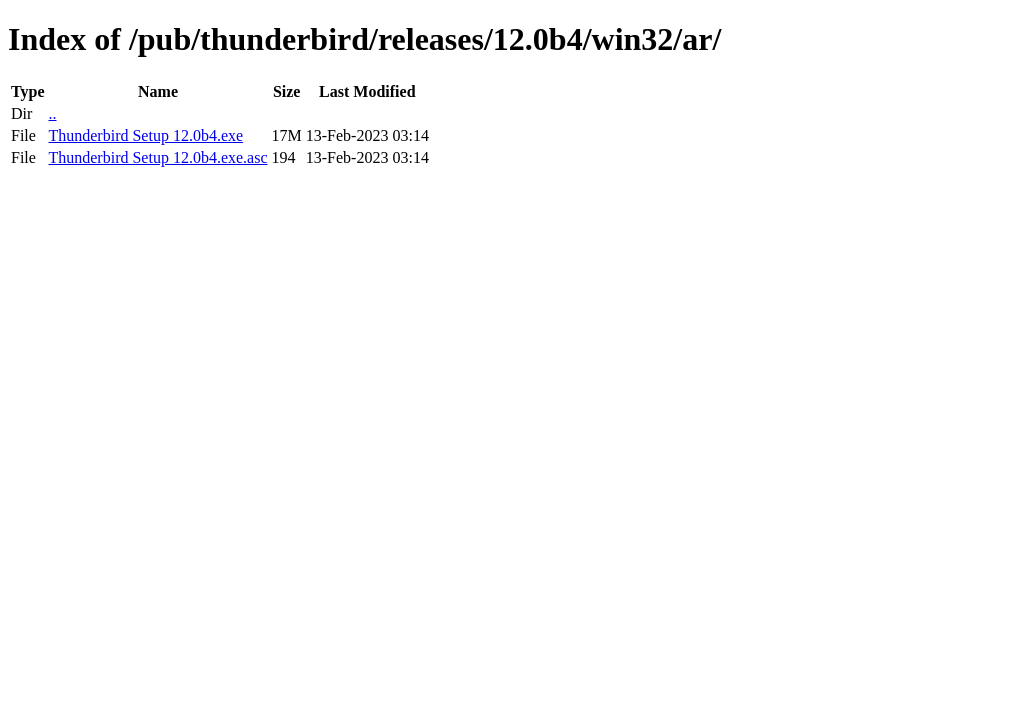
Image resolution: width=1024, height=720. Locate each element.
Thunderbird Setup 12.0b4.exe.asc (157, 157)
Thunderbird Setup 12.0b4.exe (145, 135)
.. (52, 113)
